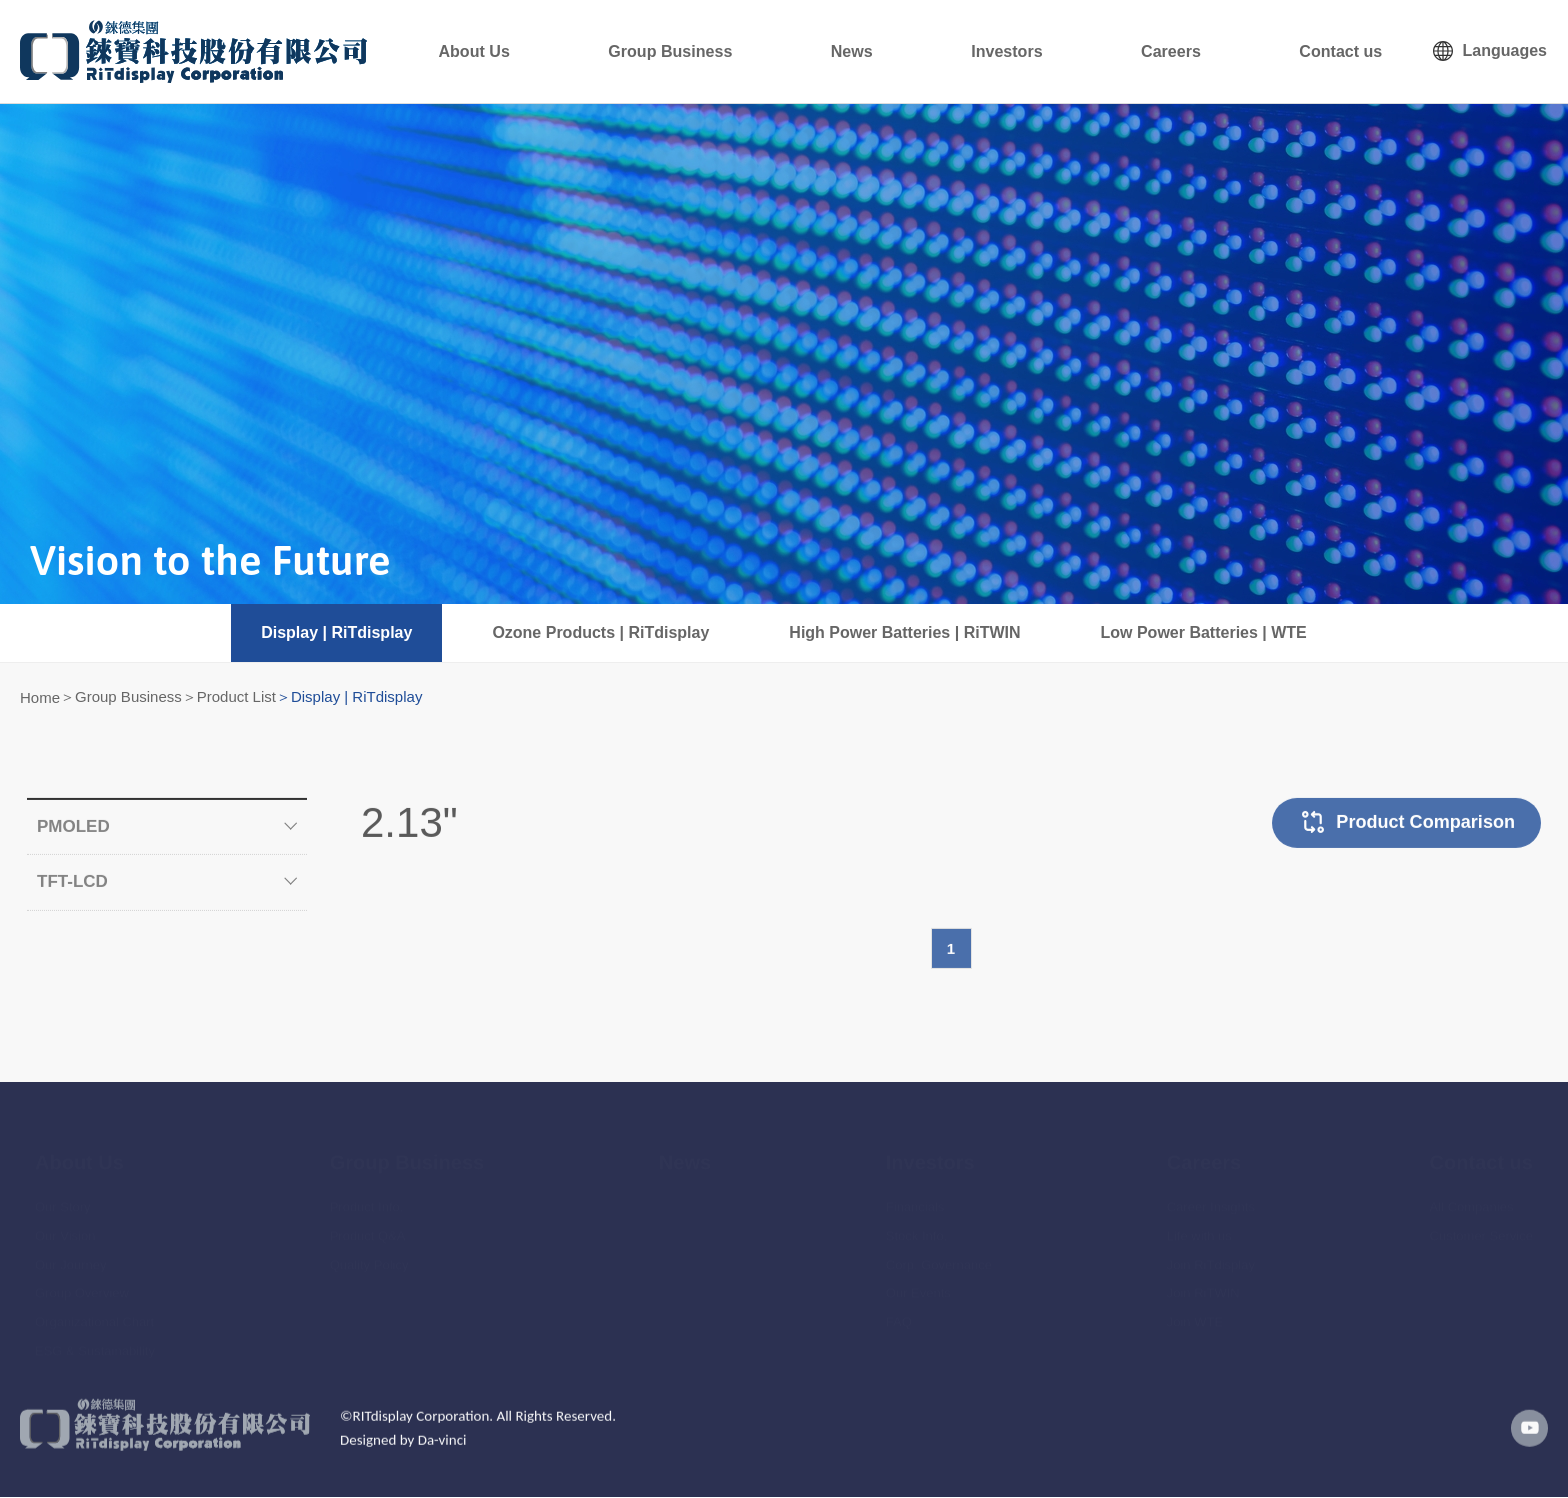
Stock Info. (916, 1222)
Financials (915, 1194)
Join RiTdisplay (1211, 1251)
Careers (1214, 51)
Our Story (63, 1194)
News (957, 51)
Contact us (1355, 51)
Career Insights (1211, 1194)
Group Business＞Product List (175, 696)
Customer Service (1481, 1222)
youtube (1523, 1444)
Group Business (804, 51)
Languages (1505, 50)
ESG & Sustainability (95, 1338)
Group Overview (82, 1280)
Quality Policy (369, 1251)
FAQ (899, 1309)
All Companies (1472, 1194)
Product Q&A (368, 1222)
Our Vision (65, 1222)
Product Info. (367, 1194)
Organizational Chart (94, 1309)
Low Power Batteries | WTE (1204, 632)
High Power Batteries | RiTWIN (904, 632)
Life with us (1199, 1222)
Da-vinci (442, 1456)
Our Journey (71, 1251)
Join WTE (1195, 1309)
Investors (1081, 51)
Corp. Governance (939, 1251)
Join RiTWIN (1203, 1280)
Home (40, 697)
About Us (635, 51)
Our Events (918, 1280)
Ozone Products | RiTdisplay (600, 632)
